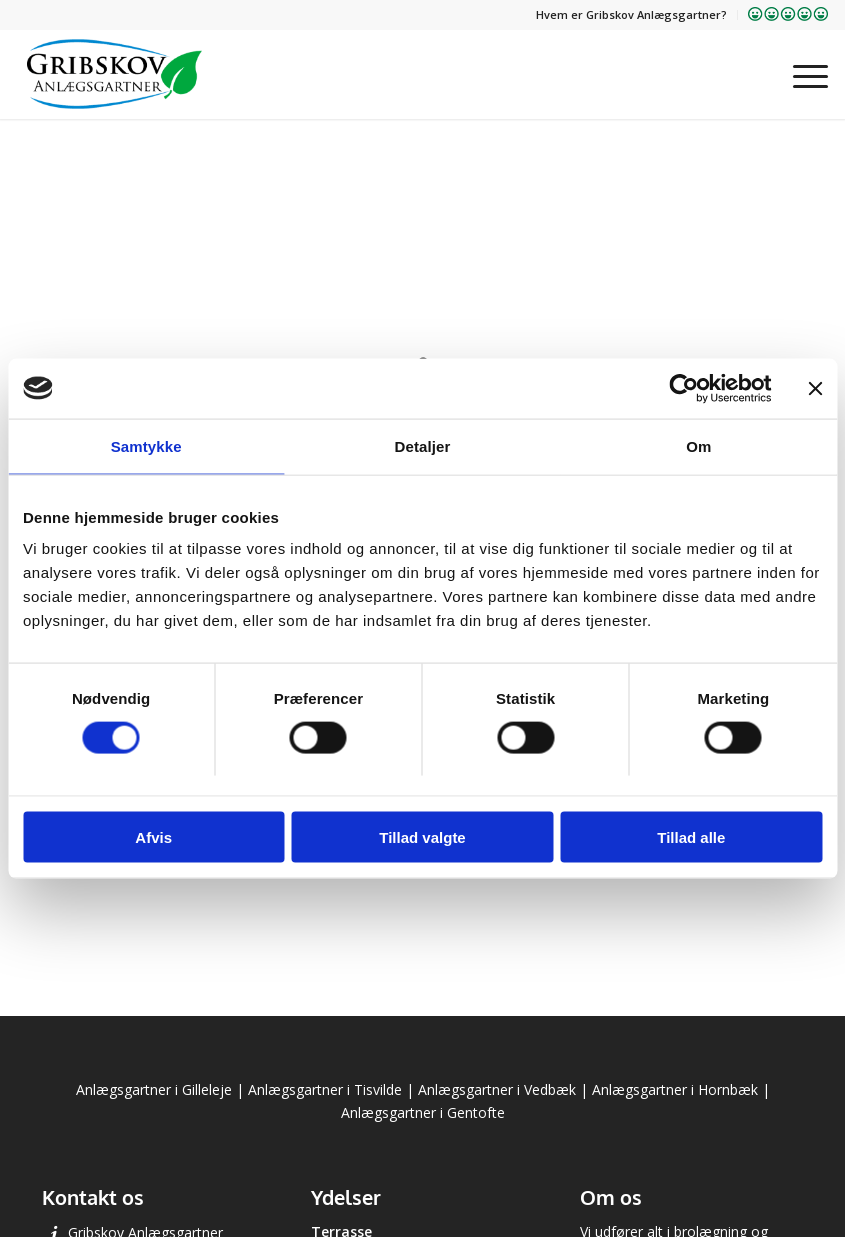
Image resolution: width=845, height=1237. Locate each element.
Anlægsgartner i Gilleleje (154, 1089)
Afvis (153, 837)
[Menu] (800, 74)
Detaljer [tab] (423, 445)
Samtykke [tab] (146, 445)
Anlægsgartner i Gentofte (423, 1112)
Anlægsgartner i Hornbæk (675, 1089)
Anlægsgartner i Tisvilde (325, 1089)
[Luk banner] (815, 388)
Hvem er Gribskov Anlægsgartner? (631, 14)
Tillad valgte (422, 837)
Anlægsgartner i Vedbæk (497, 1089)
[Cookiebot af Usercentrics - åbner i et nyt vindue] (683, 388)
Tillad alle (691, 837)
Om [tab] (698, 445)
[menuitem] (632, 15)
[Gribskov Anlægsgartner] (114, 74)
